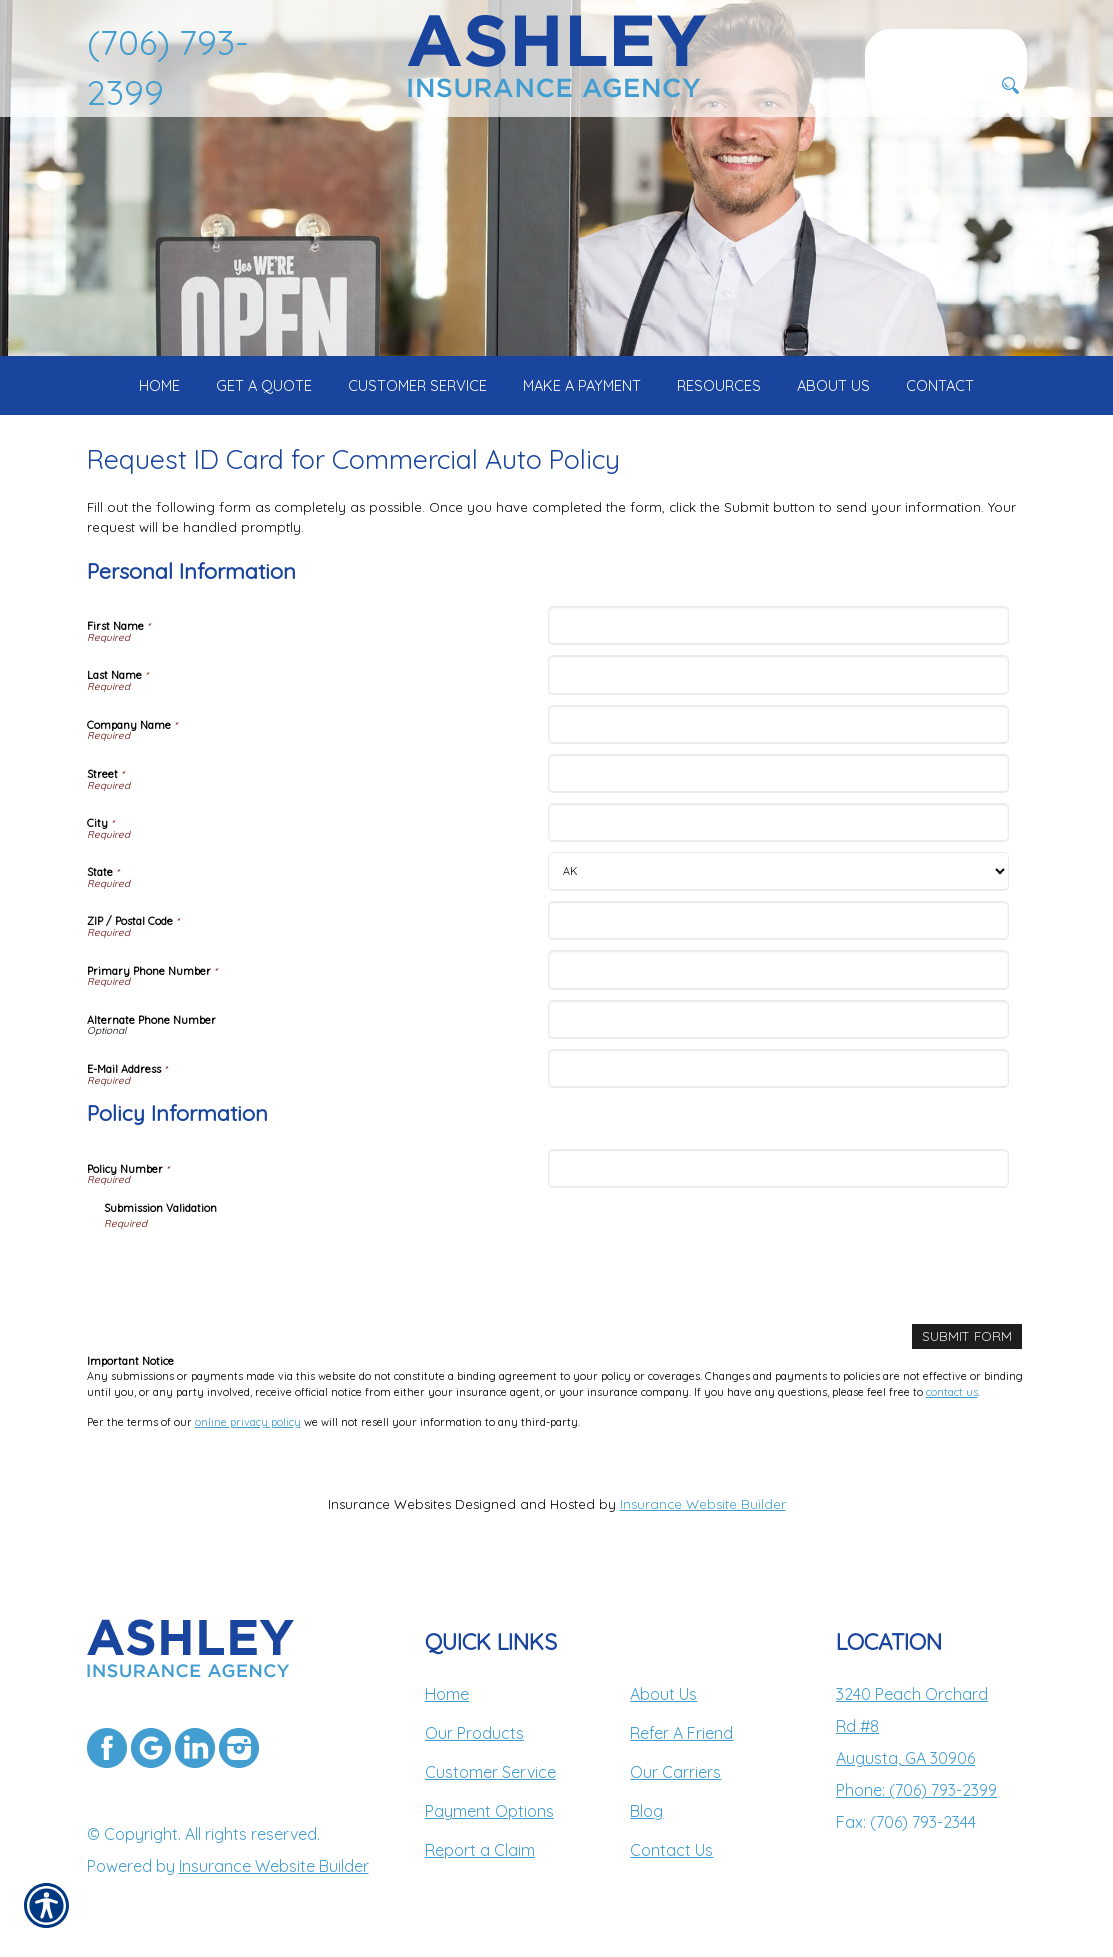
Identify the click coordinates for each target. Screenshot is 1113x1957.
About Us (663, 1694)
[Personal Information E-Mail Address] (778, 1068)
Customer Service (490, 1772)
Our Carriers (675, 1772)
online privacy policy (248, 1422)
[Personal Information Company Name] (778, 724)
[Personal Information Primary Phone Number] (778, 969)
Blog (646, 1811)
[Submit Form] (967, 1336)
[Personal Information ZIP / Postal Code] (778, 920)
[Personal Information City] (778, 822)
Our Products (474, 1733)
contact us (952, 1392)
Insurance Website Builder (703, 1504)
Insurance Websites (389, 1504)
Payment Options (489, 1811)
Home (447, 1694)
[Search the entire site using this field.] (946, 45)
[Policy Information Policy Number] (778, 1168)
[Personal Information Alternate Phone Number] (778, 1019)
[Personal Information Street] (778, 773)
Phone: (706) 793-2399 (916, 1790)
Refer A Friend (681, 1733)
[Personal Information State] (778, 871)
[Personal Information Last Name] (778, 674)
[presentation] (256, 1270)
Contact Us (671, 1850)
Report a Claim (480, 1850)
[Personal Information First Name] (778, 625)
